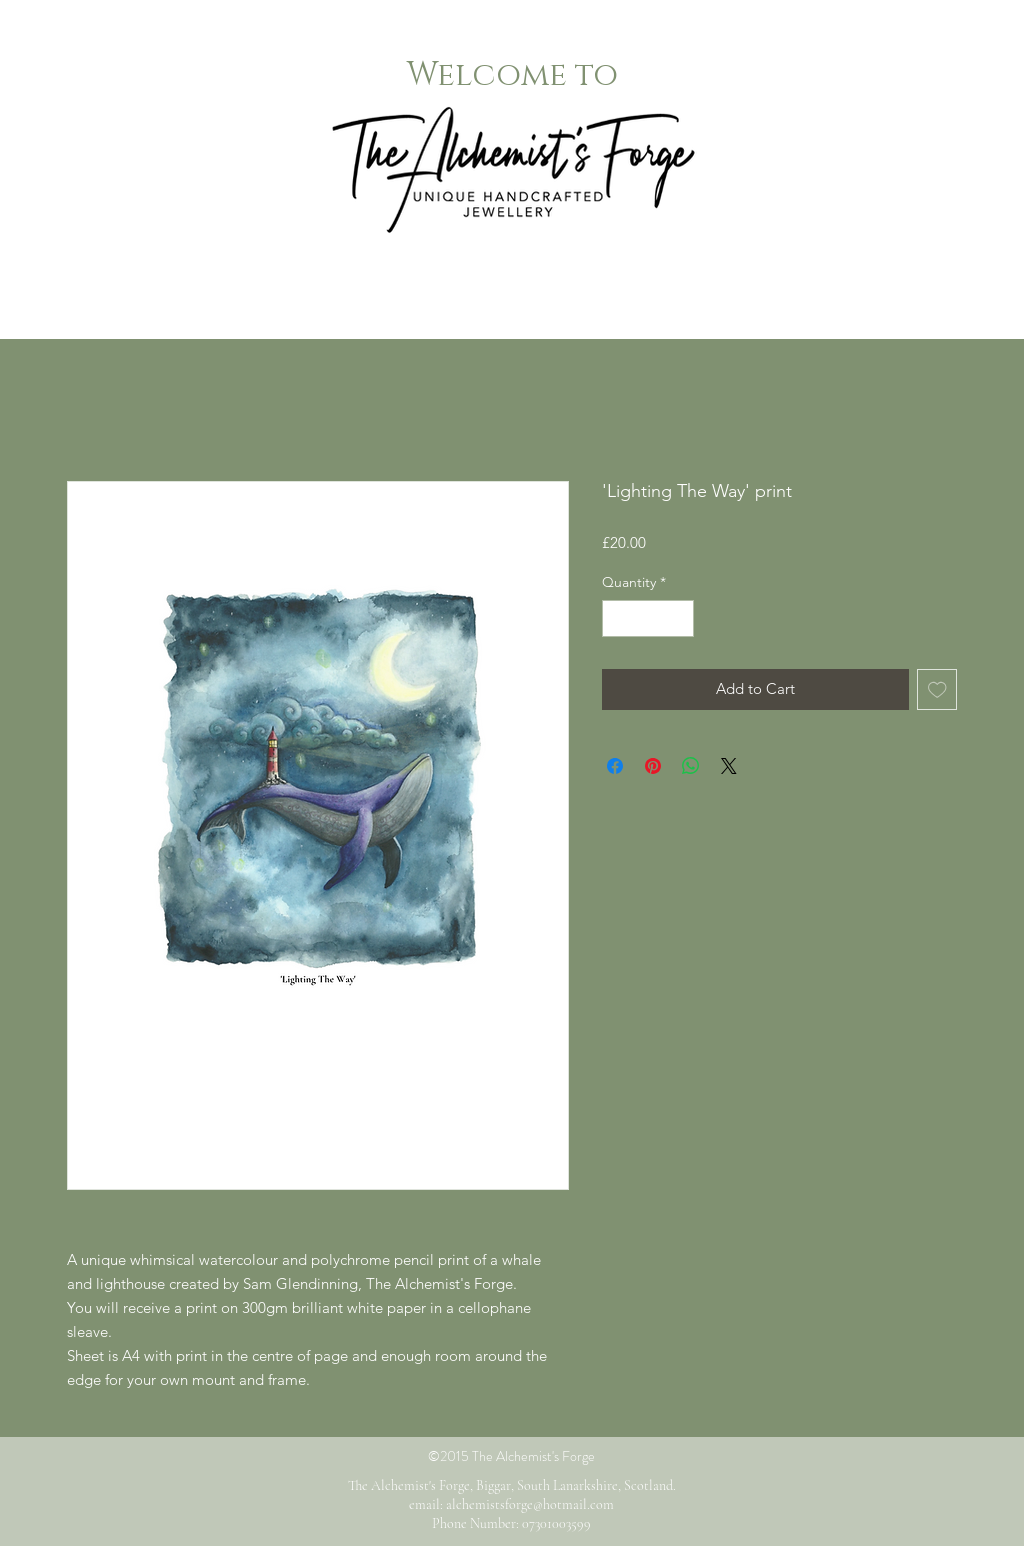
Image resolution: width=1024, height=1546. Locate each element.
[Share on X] (729, 766)
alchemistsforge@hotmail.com (530, 1504)
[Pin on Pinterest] (653, 766)
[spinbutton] (648, 618)
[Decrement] (617, 618)
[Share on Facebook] (615, 766)
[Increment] (678, 618)
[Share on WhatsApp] (691, 766)
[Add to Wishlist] (937, 689)
